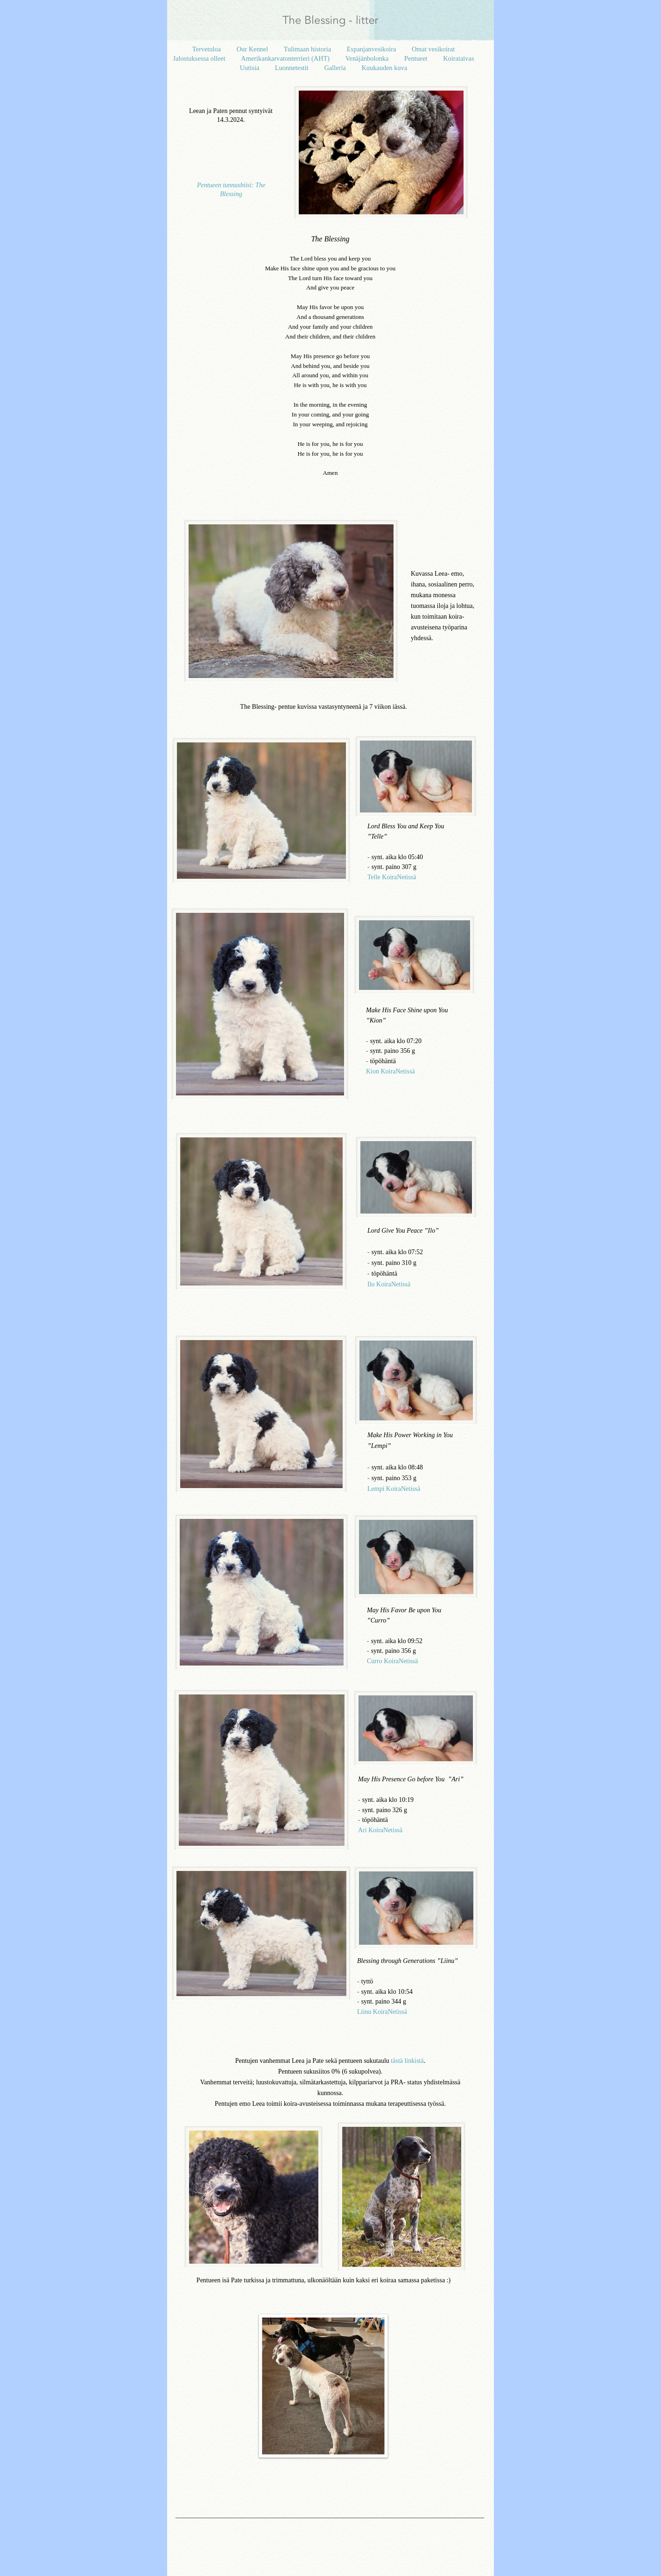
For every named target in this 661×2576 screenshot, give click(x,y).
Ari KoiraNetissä (380, 1830)
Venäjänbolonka (367, 58)
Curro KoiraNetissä (392, 1661)
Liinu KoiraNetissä (382, 2011)
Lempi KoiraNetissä (393, 1488)
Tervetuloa (207, 49)
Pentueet (416, 58)
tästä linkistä (407, 2060)
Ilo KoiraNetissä (388, 1284)
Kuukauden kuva (384, 67)
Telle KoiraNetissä (391, 877)
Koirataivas (458, 58)
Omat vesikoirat (433, 49)
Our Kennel (253, 49)
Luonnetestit (292, 67)
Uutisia (250, 67)
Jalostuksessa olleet (200, 58)
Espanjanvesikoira (372, 49)
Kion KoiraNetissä (390, 1071)
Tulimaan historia (308, 49)
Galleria (335, 67)
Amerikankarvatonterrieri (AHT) (286, 58)
